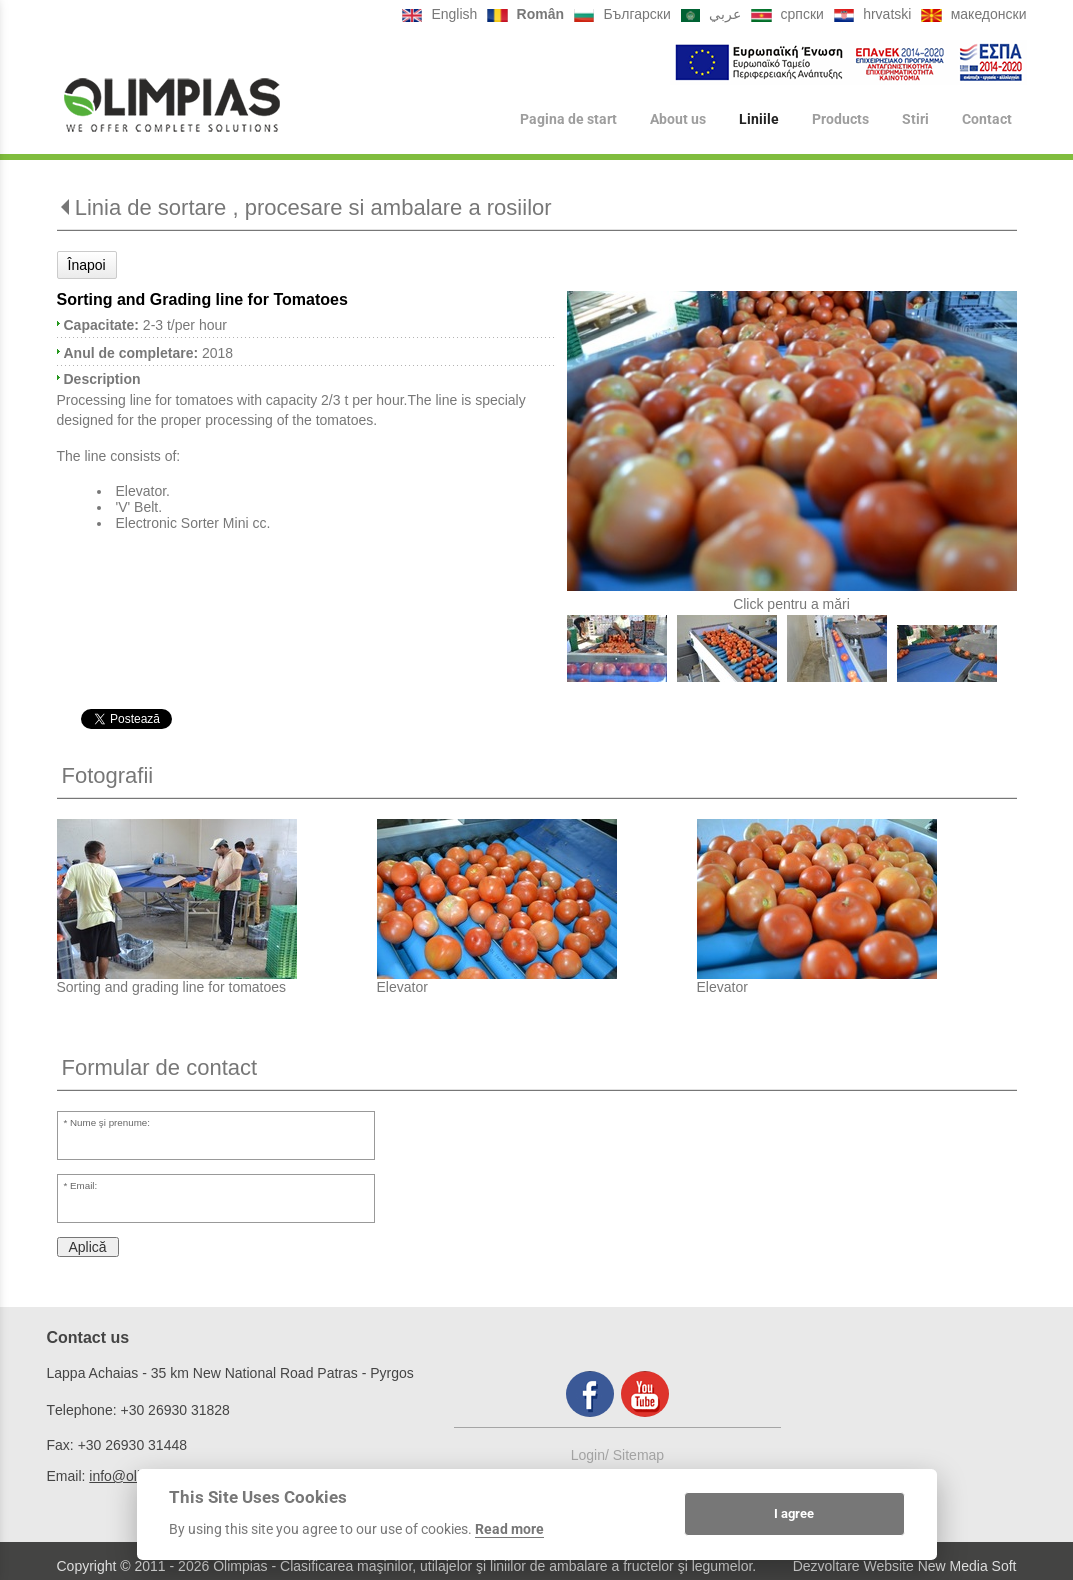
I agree (794, 1513)
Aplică (88, 1247)
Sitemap (638, 1455)
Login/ (592, 1455)
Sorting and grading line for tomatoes (172, 987)
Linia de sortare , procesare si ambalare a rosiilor (313, 207)
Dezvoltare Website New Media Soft (905, 1566)
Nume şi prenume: (110, 1122)
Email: (83, 1185)
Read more (509, 1529)
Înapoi (87, 265)
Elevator (402, 987)
